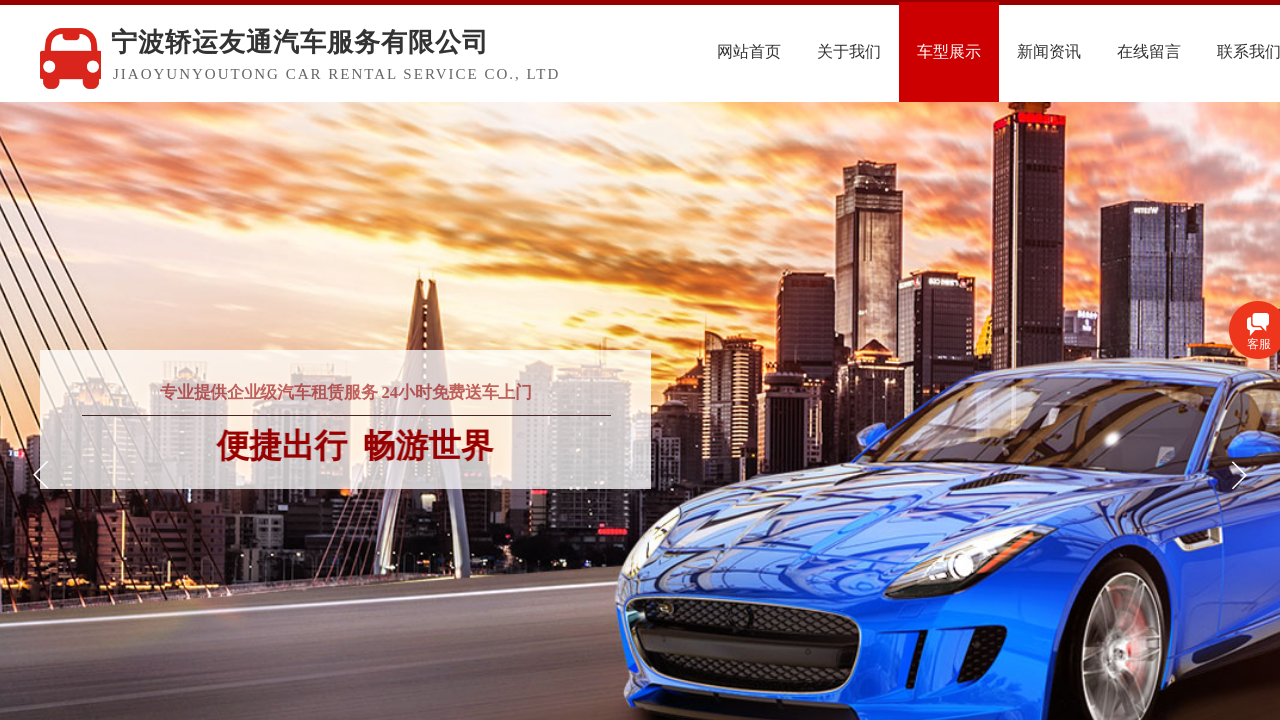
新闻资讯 (1091, 51)
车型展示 (991, 51)
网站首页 (791, 51)
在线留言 (1191, 51)
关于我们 (891, 51)
